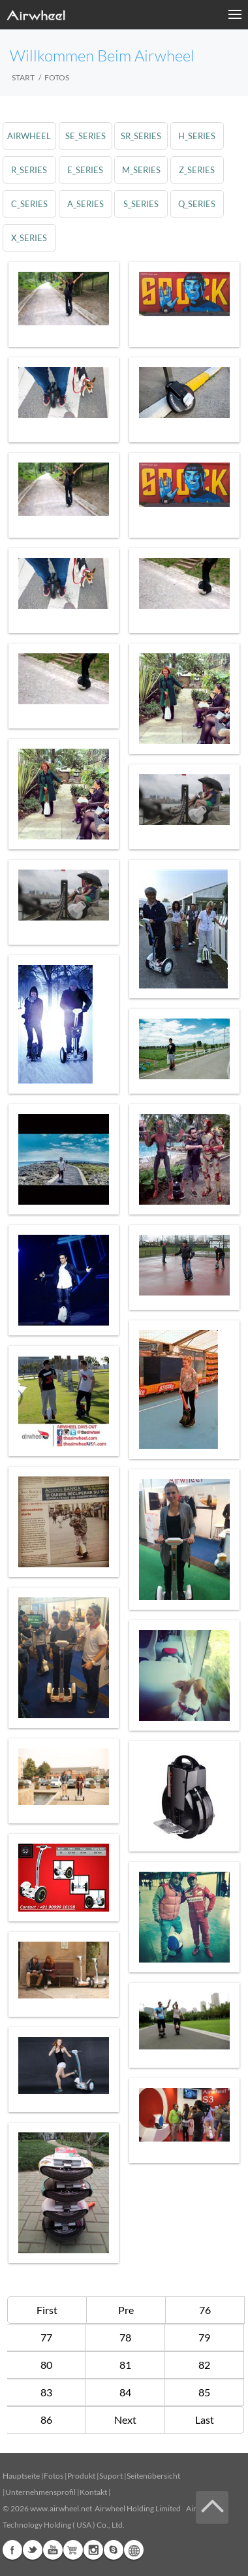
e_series (85, 170)
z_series (197, 170)
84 (125, 2392)
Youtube (53, 2550)
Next (125, 2419)
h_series (196, 136)
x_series (29, 238)
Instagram (93, 2550)
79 (204, 2337)
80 (46, 2364)
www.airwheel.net (61, 2508)
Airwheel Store (73, 2550)
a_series (85, 204)
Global (134, 2550)
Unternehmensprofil (40, 2492)
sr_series (141, 136)
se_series (85, 136)
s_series (141, 204)
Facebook (12, 2550)
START (23, 77)
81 (125, 2364)
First (47, 2310)
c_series (29, 204)
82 (204, 2364)
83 (46, 2392)
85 (204, 2392)
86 (46, 2419)
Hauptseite (21, 2476)
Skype (113, 2550)
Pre (126, 2310)
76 (205, 2310)
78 (125, 2337)
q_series (196, 204)
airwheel (29, 136)
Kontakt (93, 2492)
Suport (111, 2476)
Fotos (53, 2476)
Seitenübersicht (153, 2476)
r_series (29, 170)
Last (204, 2419)
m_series (141, 170)
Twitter (32, 2550)
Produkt (81, 2476)
